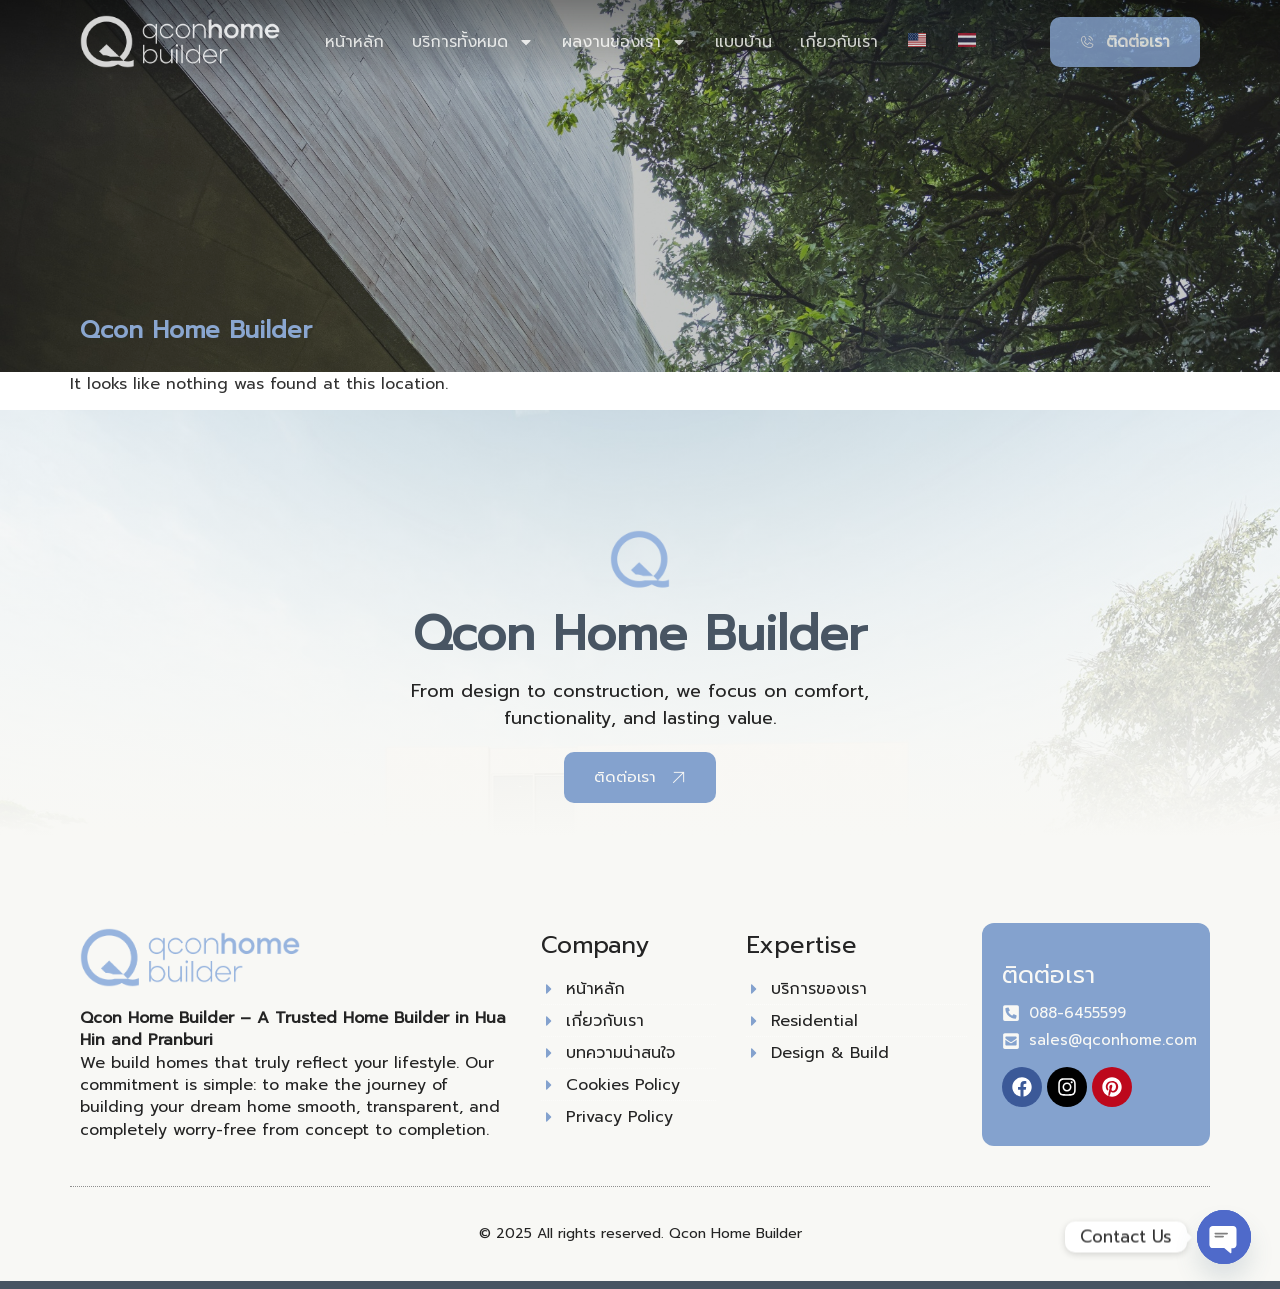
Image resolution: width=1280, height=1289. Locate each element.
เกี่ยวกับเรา (839, 42)
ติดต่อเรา (1048, 975)
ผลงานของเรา (624, 42)
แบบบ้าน (743, 42)
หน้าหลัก (354, 42)
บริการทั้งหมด (473, 42)
